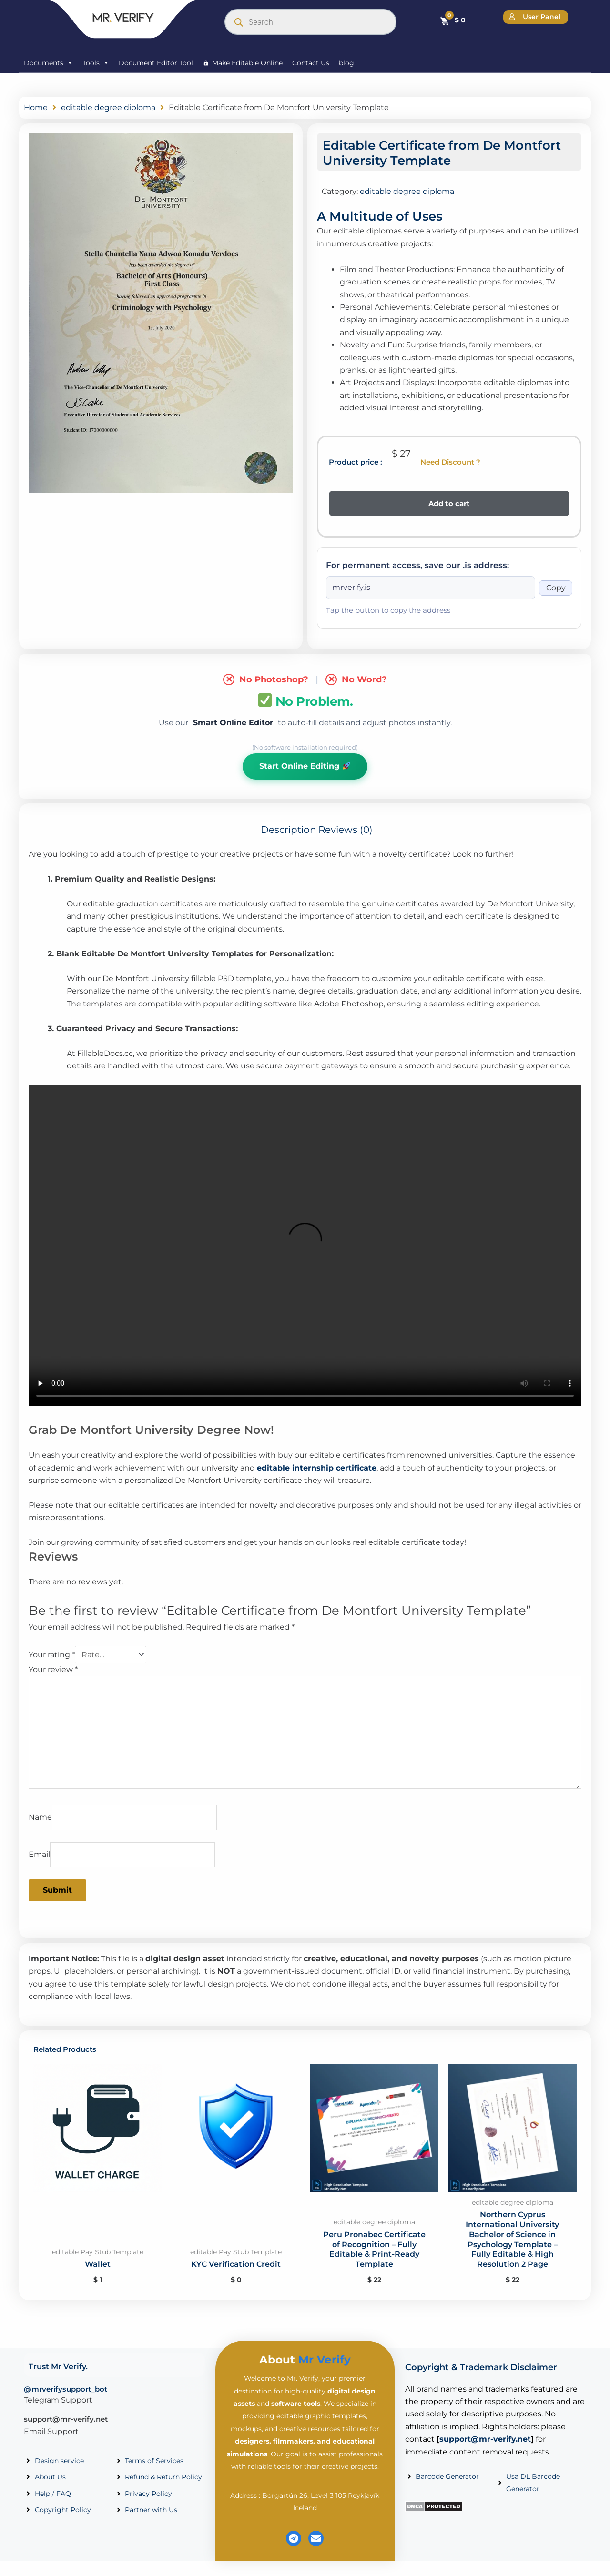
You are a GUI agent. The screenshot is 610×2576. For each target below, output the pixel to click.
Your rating (52, 1654)
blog (346, 63)
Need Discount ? (450, 462)
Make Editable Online (247, 63)
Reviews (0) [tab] (345, 829)
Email (39, 1854)
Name (40, 1817)
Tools (95, 62)
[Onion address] (430, 587)
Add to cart (449, 503)
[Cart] (452, 20)
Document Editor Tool (156, 63)
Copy (556, 587)
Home (36, 107)
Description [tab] (288, 829)
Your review (53, 1669)
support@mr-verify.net (66, 2419)
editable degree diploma (108, 107)
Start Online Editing (304, 766)
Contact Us (310, 63)
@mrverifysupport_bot (65, 2388)
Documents (48, 62)
